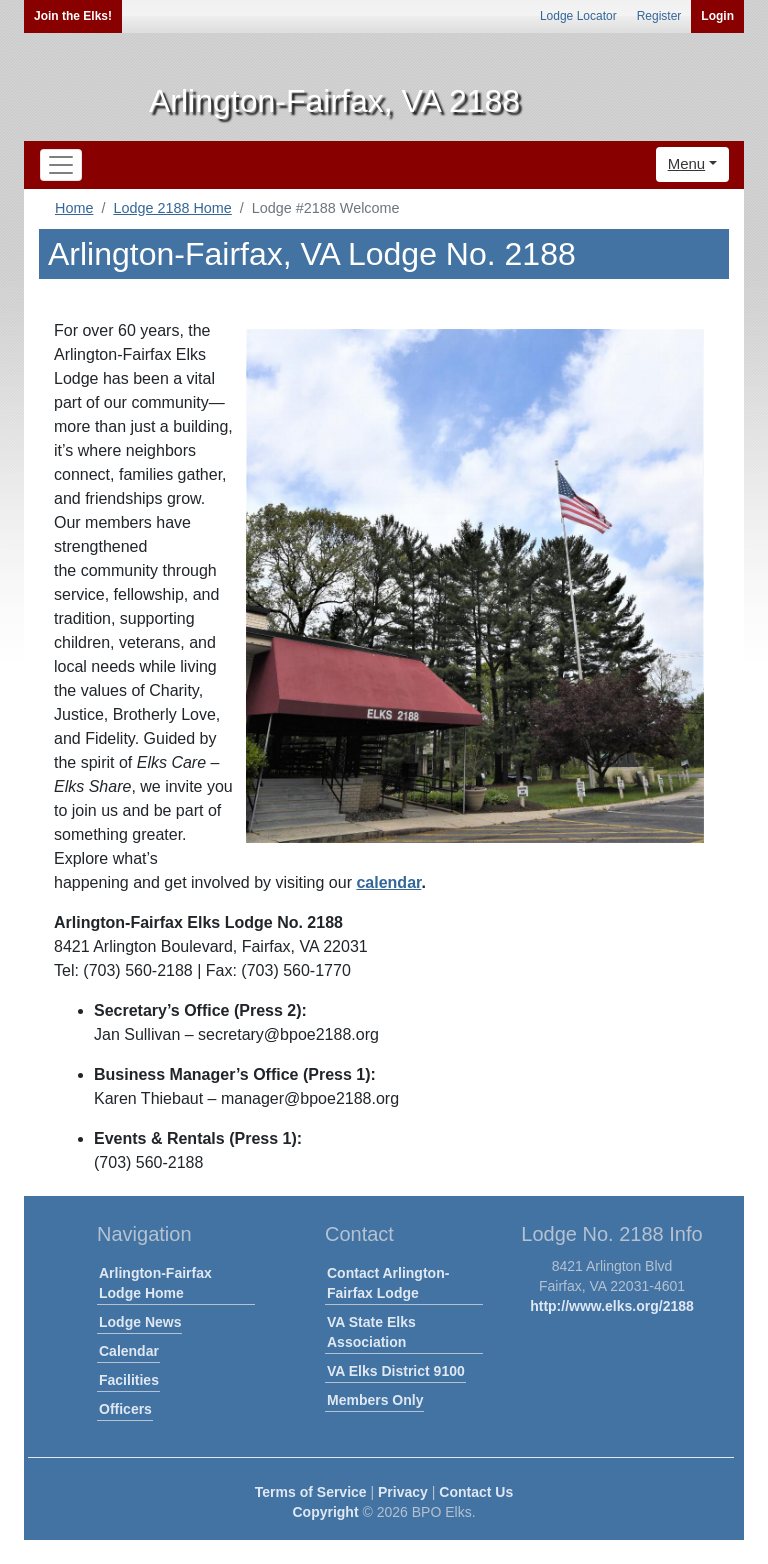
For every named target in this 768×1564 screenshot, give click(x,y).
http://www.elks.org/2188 (612, 1306)
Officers (125, 1409)
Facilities (129, 1380)
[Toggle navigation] (61, 165)
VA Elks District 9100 (396, 1371)
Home (74, 208)
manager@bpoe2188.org (310, 1098)
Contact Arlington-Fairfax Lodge (388, 1283)
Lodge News (140, 1322)
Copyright (325, 1512)
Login (717, 16)
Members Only (375, 1400)
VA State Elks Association (371, 1332)
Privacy (403, 1492)
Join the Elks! (73, 16)
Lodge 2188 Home (172, 208)
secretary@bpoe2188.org (288, 1034)
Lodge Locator (578, 16)
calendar (388, 882)
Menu (687, 163)
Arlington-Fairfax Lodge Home (155, 1283)
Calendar (129, 1351)
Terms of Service (311, 1492)
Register (659, 16)
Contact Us (476, 1492)
